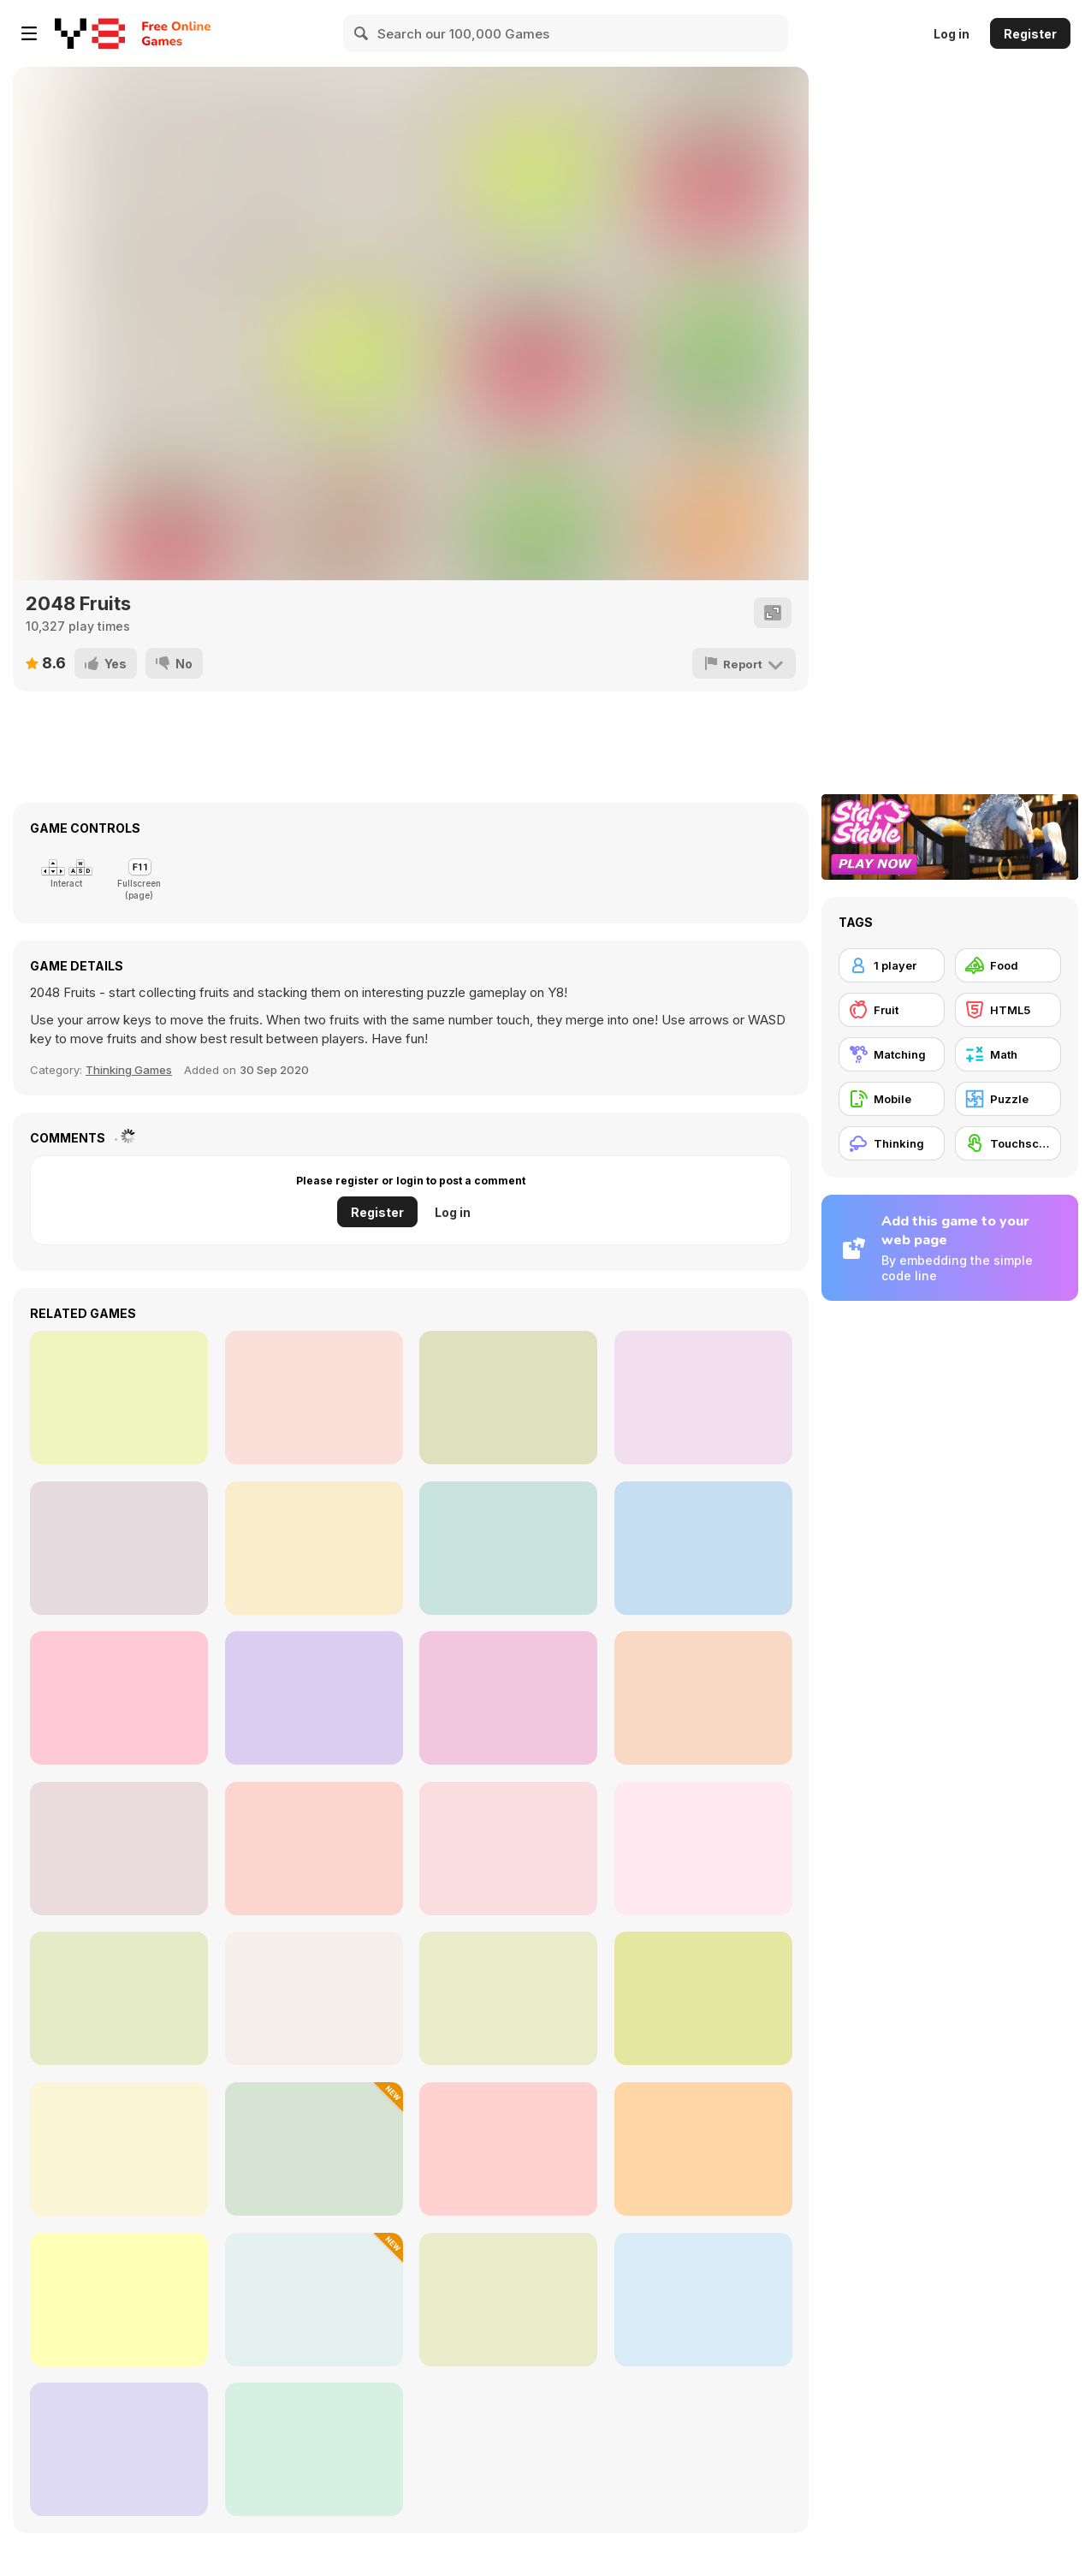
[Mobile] (892, 1099)
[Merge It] (119, 1548)
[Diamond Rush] (119, 2449)
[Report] (745, 663)
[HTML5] (1008, 1010)
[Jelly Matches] (703, 1698)
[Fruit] (892, 1010)
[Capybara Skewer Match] (703, 2149)
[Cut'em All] (703, 1548)
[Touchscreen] (1008, 1143)
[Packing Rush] (314, 2149)
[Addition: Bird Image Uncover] (119, 1998)
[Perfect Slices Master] (314, 2449)
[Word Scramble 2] (119, 1698)
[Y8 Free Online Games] (90, 33)
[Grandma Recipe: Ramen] (119, 2149)
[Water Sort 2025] (119, 2299)
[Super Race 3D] (508, 2149)
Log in (951, 34)
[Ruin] (703, 1397)
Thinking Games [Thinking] (129, 1070)
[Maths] (508, 1848)
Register (1030, 34)
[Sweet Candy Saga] (314, 1548)
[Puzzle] (1008, 1099)
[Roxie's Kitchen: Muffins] (314, 1998)
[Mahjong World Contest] (119, 1397)
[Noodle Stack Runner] (119, 1848)
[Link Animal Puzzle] (703, 2299)
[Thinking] (892, 1143)
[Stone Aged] (508, 1397)
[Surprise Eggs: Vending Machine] (508, 2299)
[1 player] (892, 965)
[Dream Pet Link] (508, 1998)
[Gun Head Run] (703, 1998)
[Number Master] (314, 2299)
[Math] (1008, 1054)
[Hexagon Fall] (314, 1397)
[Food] (1008, 965)
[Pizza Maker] (703, 1848)
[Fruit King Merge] (508, 1698)
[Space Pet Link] (314, 1848)
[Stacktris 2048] (314, 1698)
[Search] (362, 33)
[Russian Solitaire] (508, 1548)
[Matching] (892, 1054)
